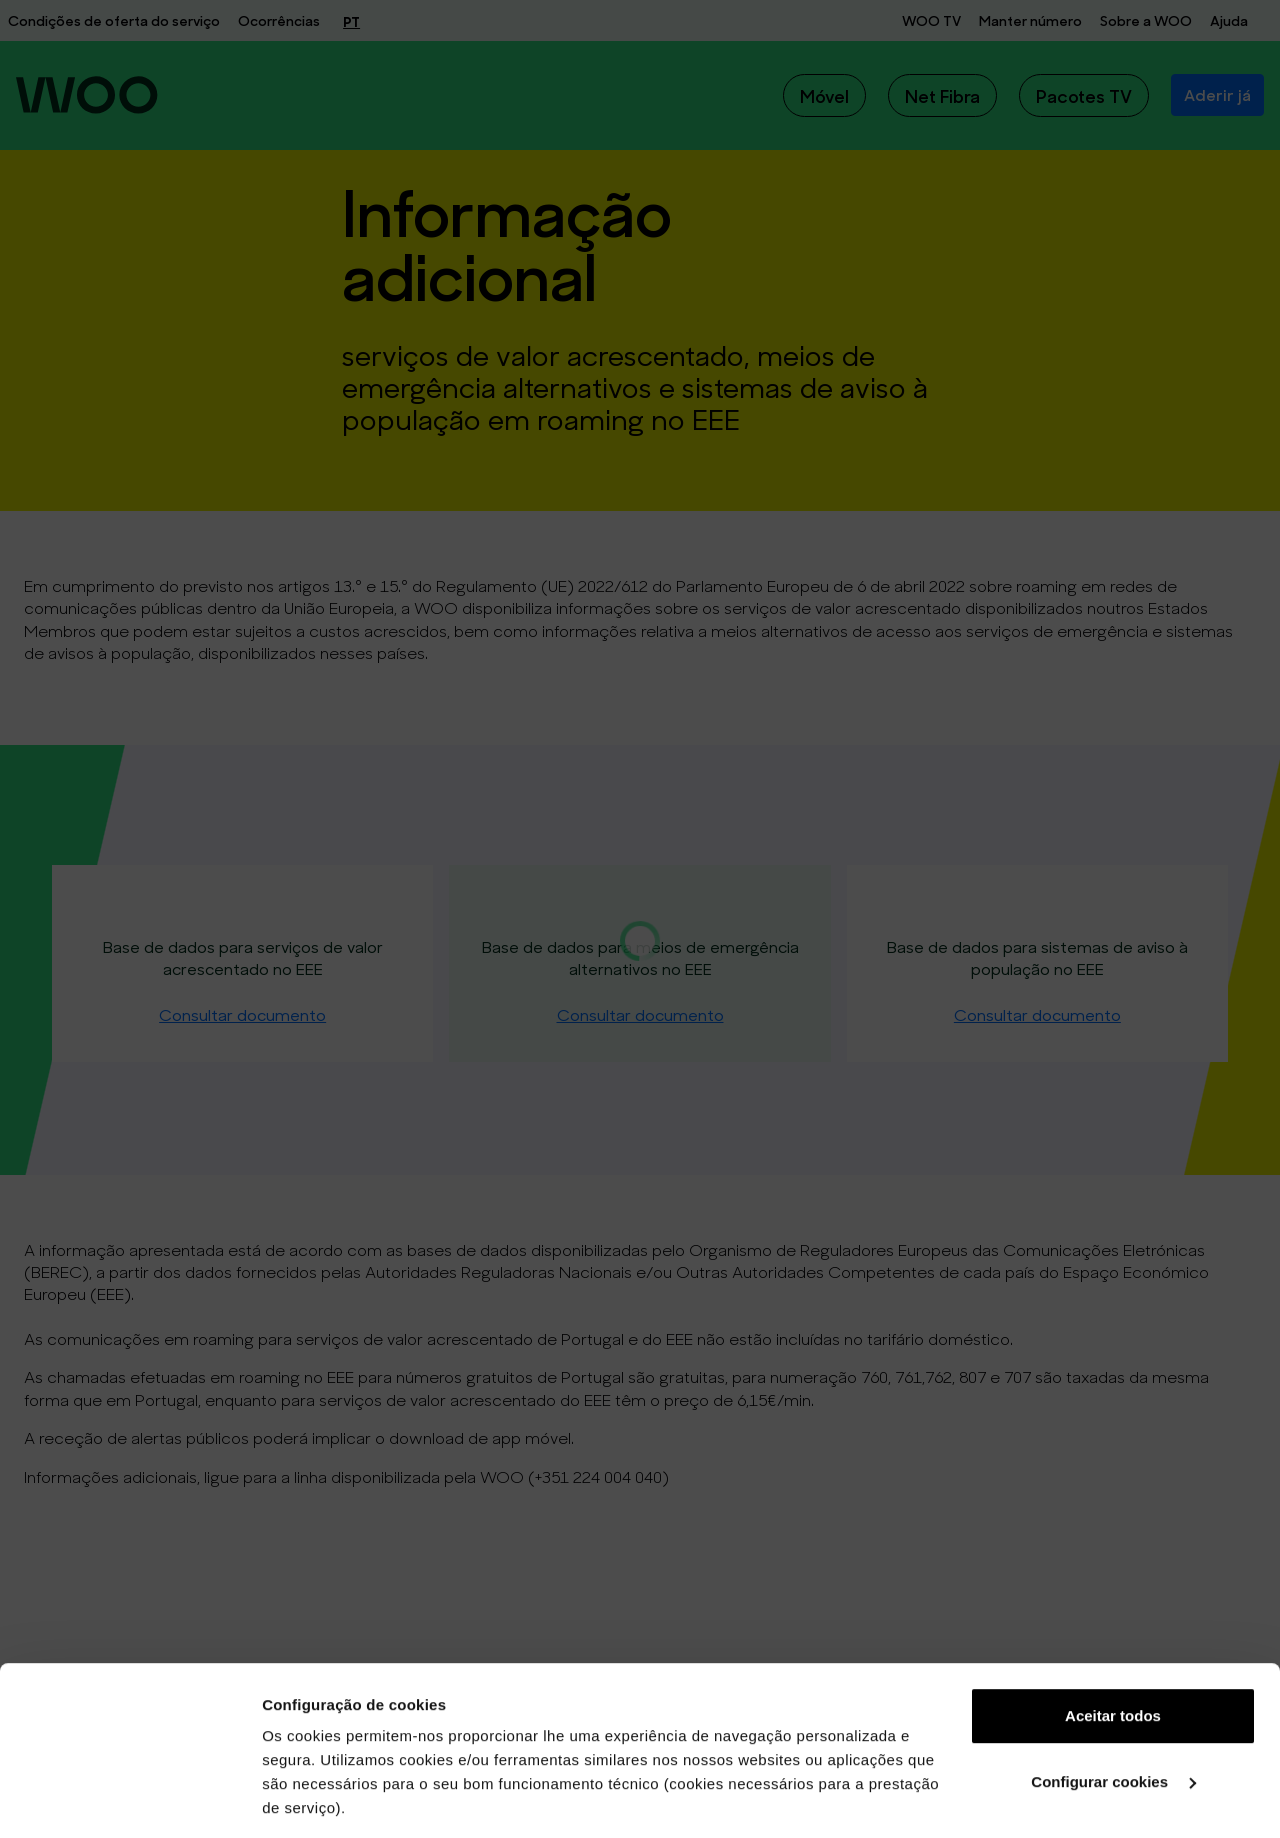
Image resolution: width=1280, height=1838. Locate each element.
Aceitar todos (1113, 1557)
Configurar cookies (1113, 1623)
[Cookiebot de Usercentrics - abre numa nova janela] (129, 1799)
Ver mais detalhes (326, 1798)
